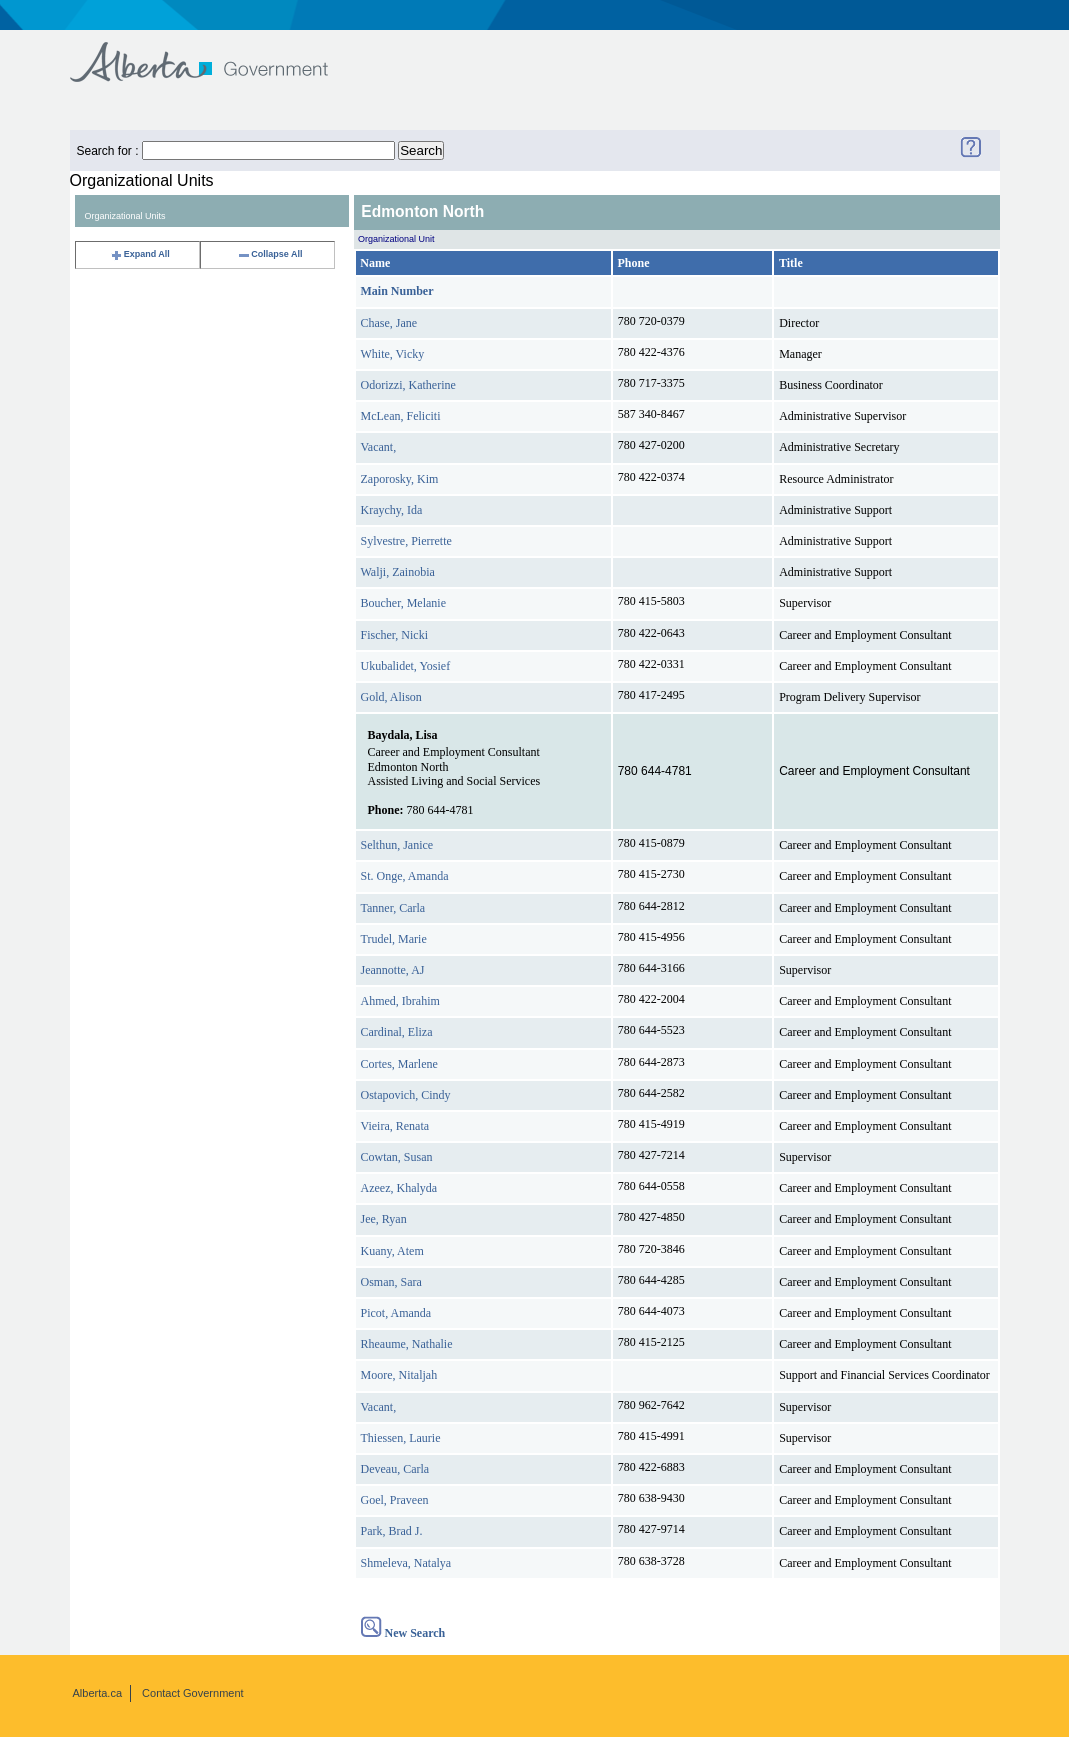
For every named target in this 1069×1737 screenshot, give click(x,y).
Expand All (140, 254)
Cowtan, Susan (397, 1157)
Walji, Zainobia (398, 572)
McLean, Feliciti (401, 416)
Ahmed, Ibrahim (400, 1001)
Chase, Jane (389, 323)
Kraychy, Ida (392, 510)
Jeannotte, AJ (393, 970)
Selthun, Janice (397, 845)
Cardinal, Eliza (397, 1032)
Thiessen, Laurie (401, 1438)
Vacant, (379, 447)
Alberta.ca (98, 1693)
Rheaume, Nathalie (407, 1344)
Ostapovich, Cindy (406, 1095)
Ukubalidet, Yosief (406, 666)
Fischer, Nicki (395, 635)
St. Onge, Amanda (405, 876)
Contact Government (193, 1693)
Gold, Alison (391, 697)
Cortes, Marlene (399, 1064)
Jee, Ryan (384, 1219)
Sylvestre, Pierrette (406, 541)
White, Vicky (393, 354)
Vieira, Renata (395, 1126)
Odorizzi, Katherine (408, 385)
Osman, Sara (391, 1282)
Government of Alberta (215, 52)
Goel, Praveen (395, 1500)
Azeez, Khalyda (399, 1188)
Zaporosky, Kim (400, 479)
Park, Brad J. (392, 1531)
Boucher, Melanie (404, 603)
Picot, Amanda (396, 1313)
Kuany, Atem (392, 1251)
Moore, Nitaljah (399, 1375)
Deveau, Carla (395, 1469)
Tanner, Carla (393, 908)
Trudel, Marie (394, 939)
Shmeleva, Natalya (406, 1563)
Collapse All (269, 254)
